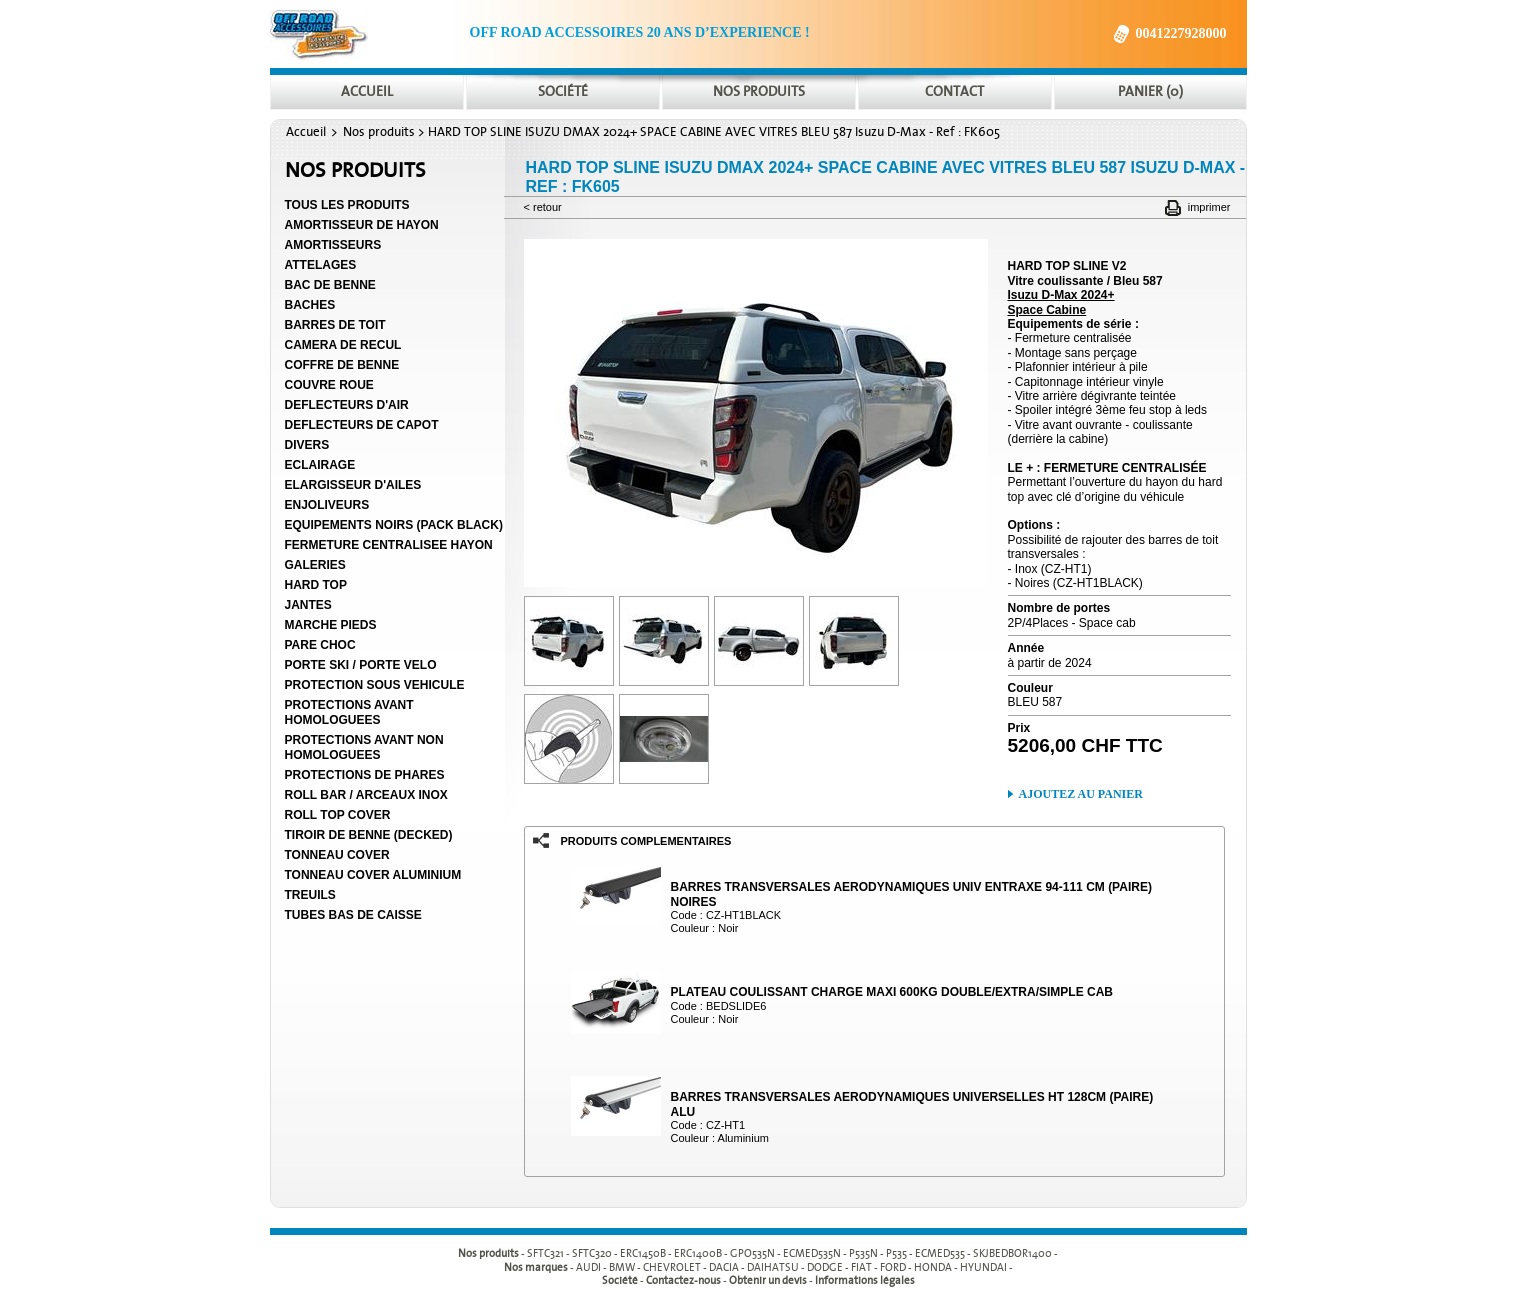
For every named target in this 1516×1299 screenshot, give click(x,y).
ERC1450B (643, 1253)
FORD (893, 1267)
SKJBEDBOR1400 (1012, 1253)
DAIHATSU (773, 1267)
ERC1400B (698, 1253)
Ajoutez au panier (1081, 794)
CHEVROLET (672, 1267)
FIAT (861, 1267)
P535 (896, 1253)
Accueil (306, 132)
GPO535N (752, 1253)
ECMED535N (812, 1253)
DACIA (724, 1267)
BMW (622, 1267)
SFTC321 (545, 1253)
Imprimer (1209, 207)
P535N (863, 1253)
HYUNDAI (983, 1267)
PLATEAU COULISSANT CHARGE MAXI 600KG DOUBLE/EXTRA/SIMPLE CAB (892, 992)
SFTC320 (592, 1253)
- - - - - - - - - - (792, 1253)
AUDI (588, 1267)
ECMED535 (940, 1253)
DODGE (825, 1267)
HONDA (933, 1267)
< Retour (543, 207)
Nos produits (379, 132)
